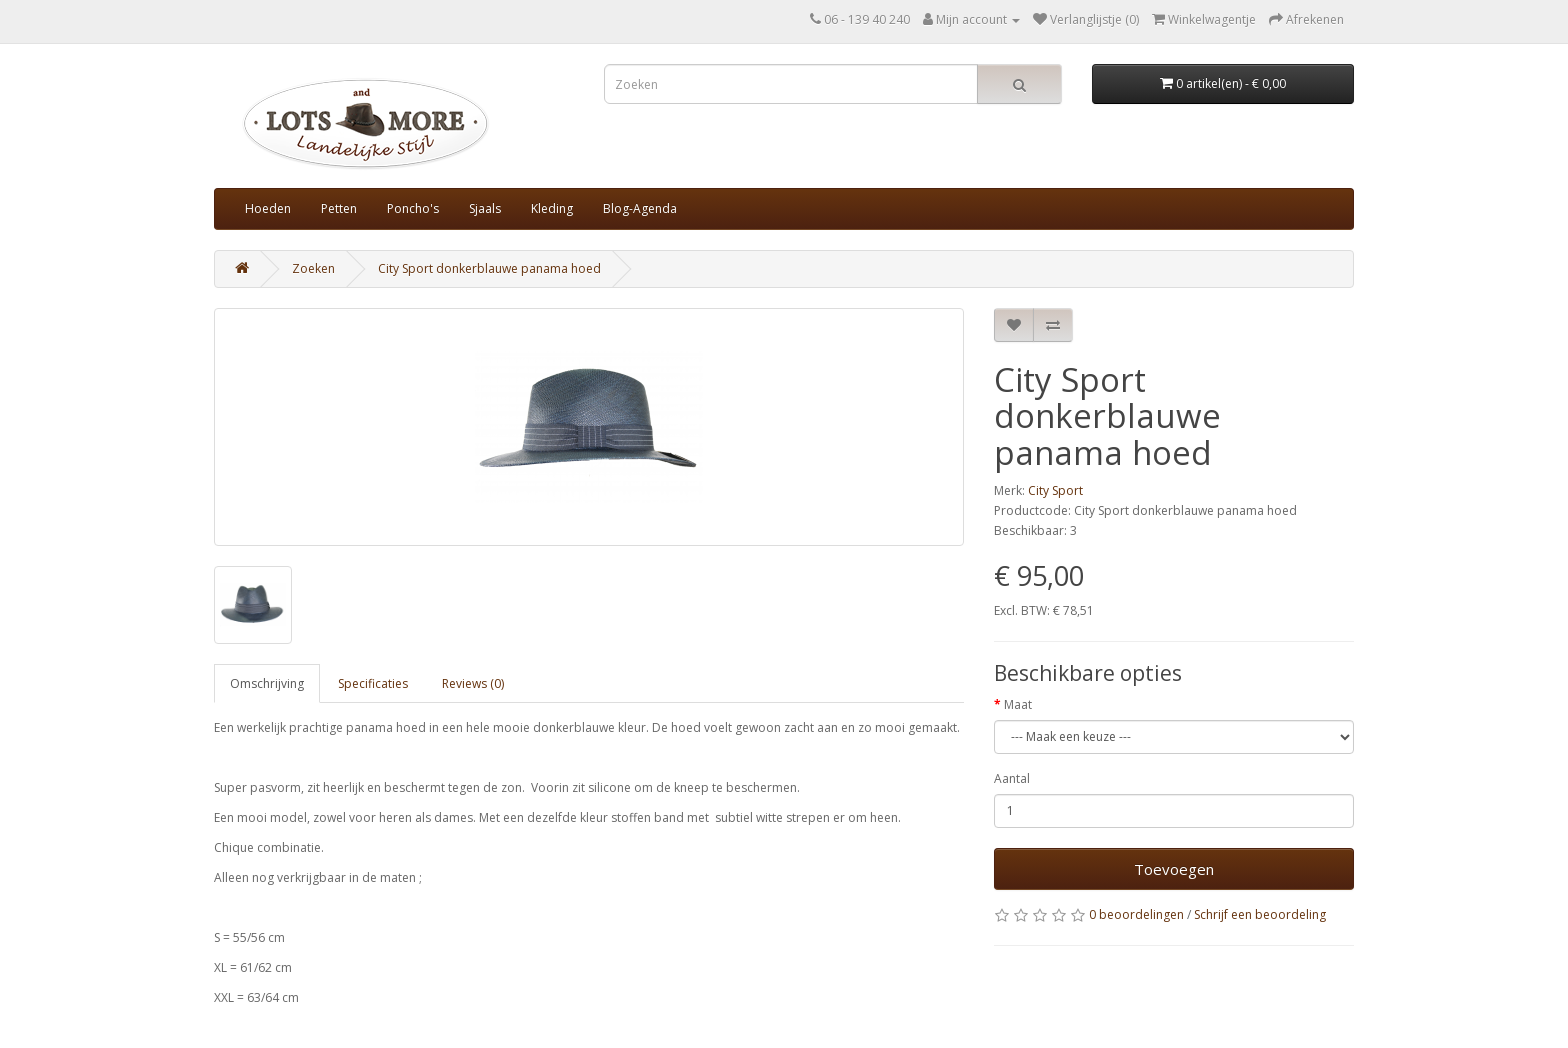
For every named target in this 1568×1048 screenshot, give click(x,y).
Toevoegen (1174, 869)
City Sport (1055, 490)
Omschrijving (267, 683)
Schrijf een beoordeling (1260, 914)
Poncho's (413, 208)
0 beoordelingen (1136, 914)
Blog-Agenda (640, 208)
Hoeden (268, 208)
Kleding (552, 208)
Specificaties (373, 683)
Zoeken (313, 268)
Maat (1018, 704)
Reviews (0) (473, 683)
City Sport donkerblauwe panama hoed (489, 268)
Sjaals (485, 208)
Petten (339, 208)
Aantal (1012, 778)
